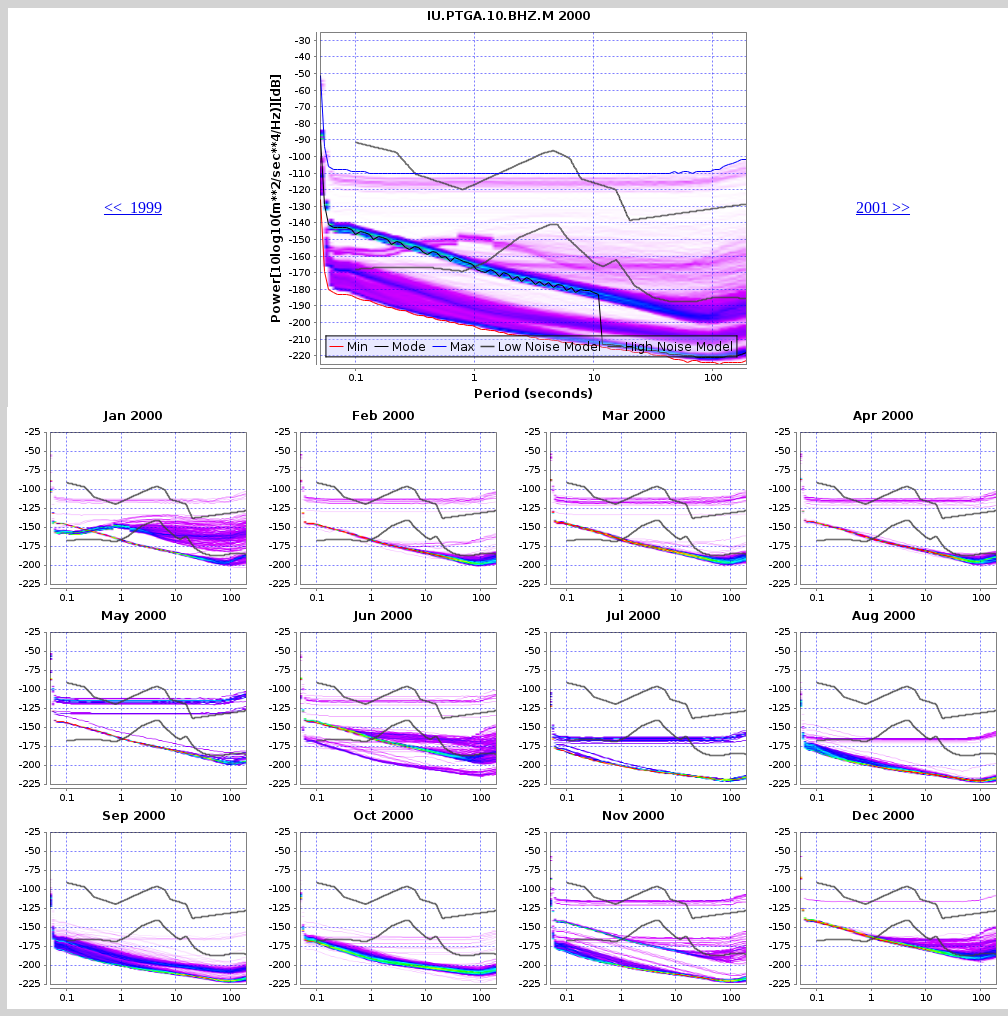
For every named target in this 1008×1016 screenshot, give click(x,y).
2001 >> (883, 207)
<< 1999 (133, 207)
